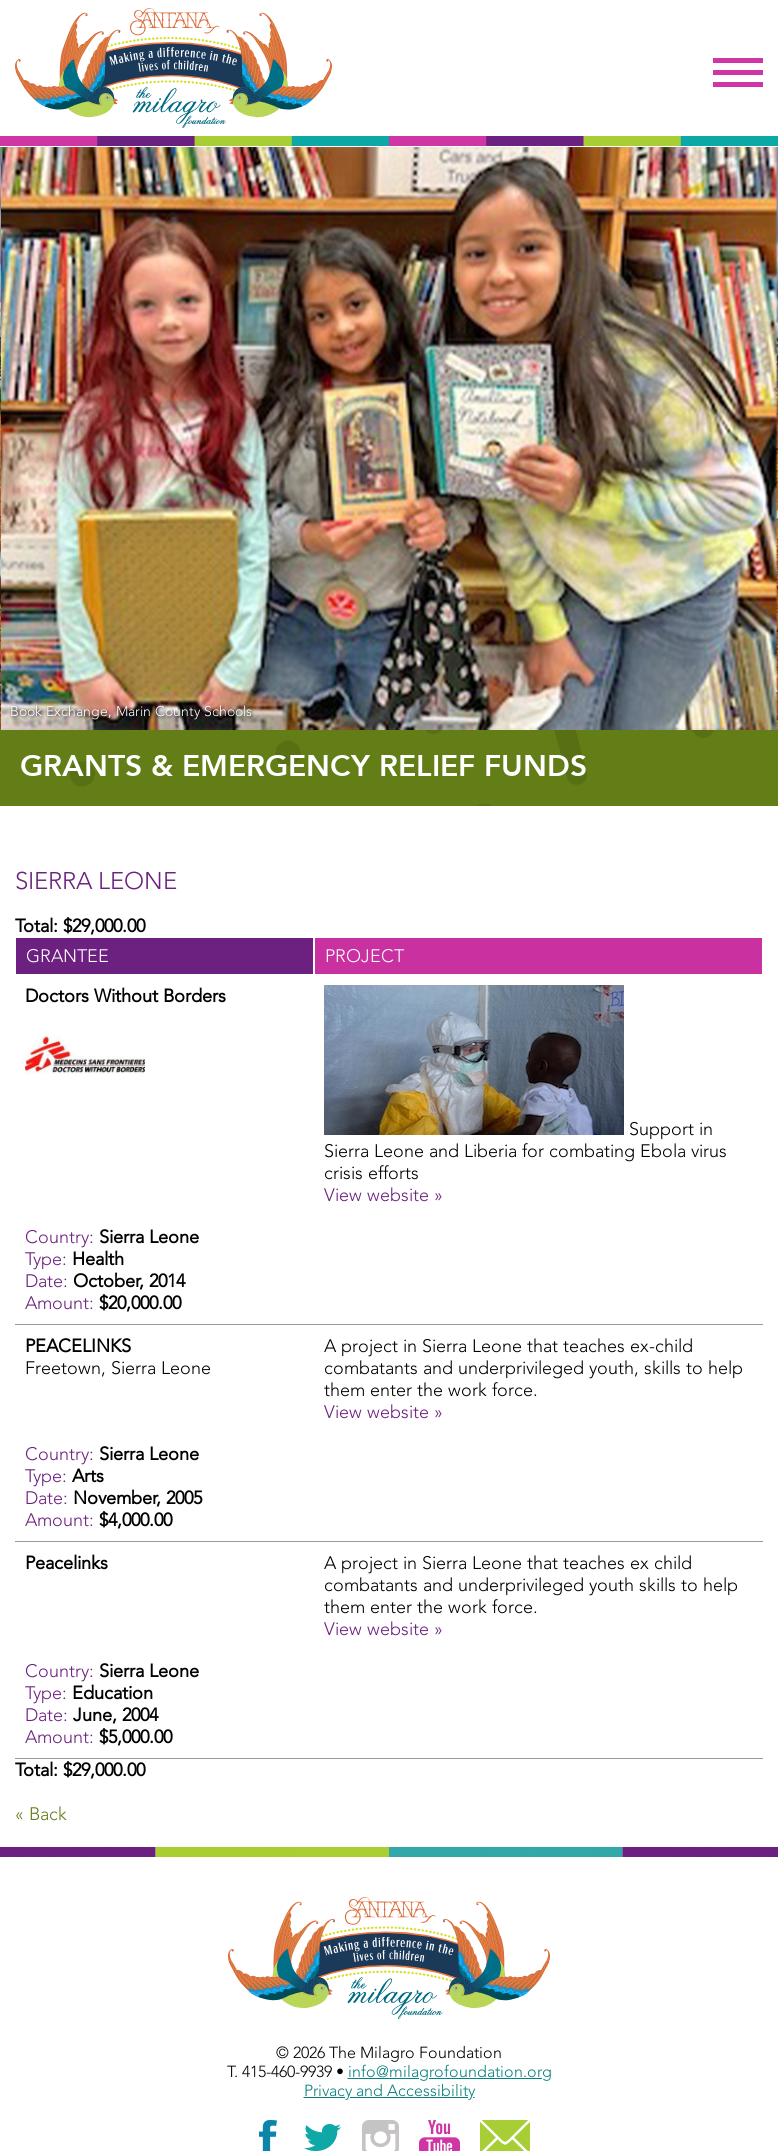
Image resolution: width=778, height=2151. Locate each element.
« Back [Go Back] (41, 1814)
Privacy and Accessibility (389, 2090)
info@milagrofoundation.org (450, 2071)
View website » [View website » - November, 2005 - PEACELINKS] (383, 1412)
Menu (738, 73)
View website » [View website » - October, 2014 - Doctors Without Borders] (383, 1195)
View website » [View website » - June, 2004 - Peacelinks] (383, 1629)
